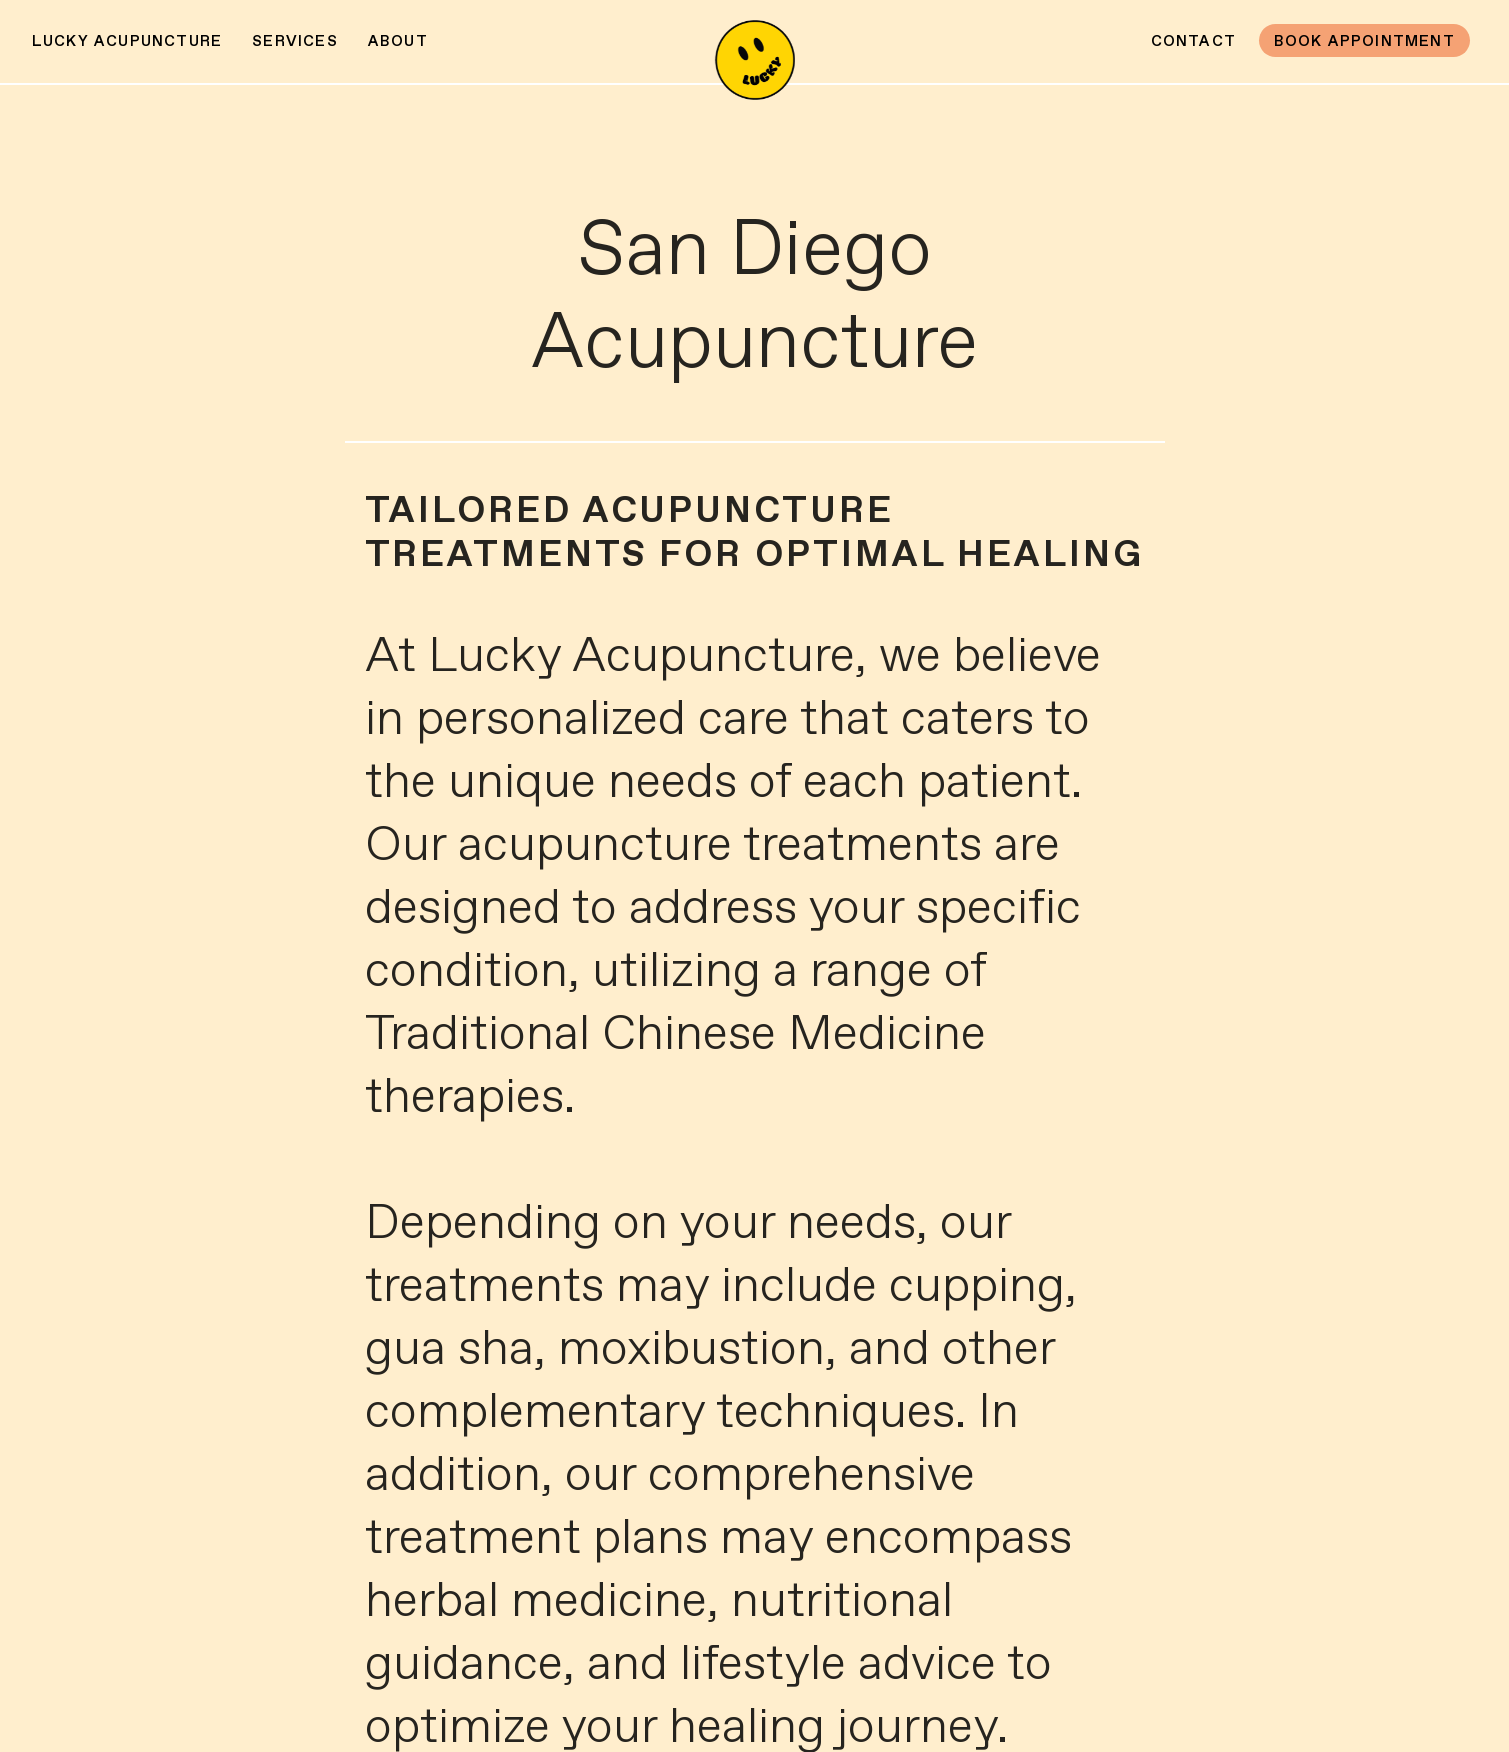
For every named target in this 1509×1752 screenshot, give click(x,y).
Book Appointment (1364, 41)
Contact (1193, 41)
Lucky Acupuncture (127, 41)
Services (295, 41)
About (398, 41)
